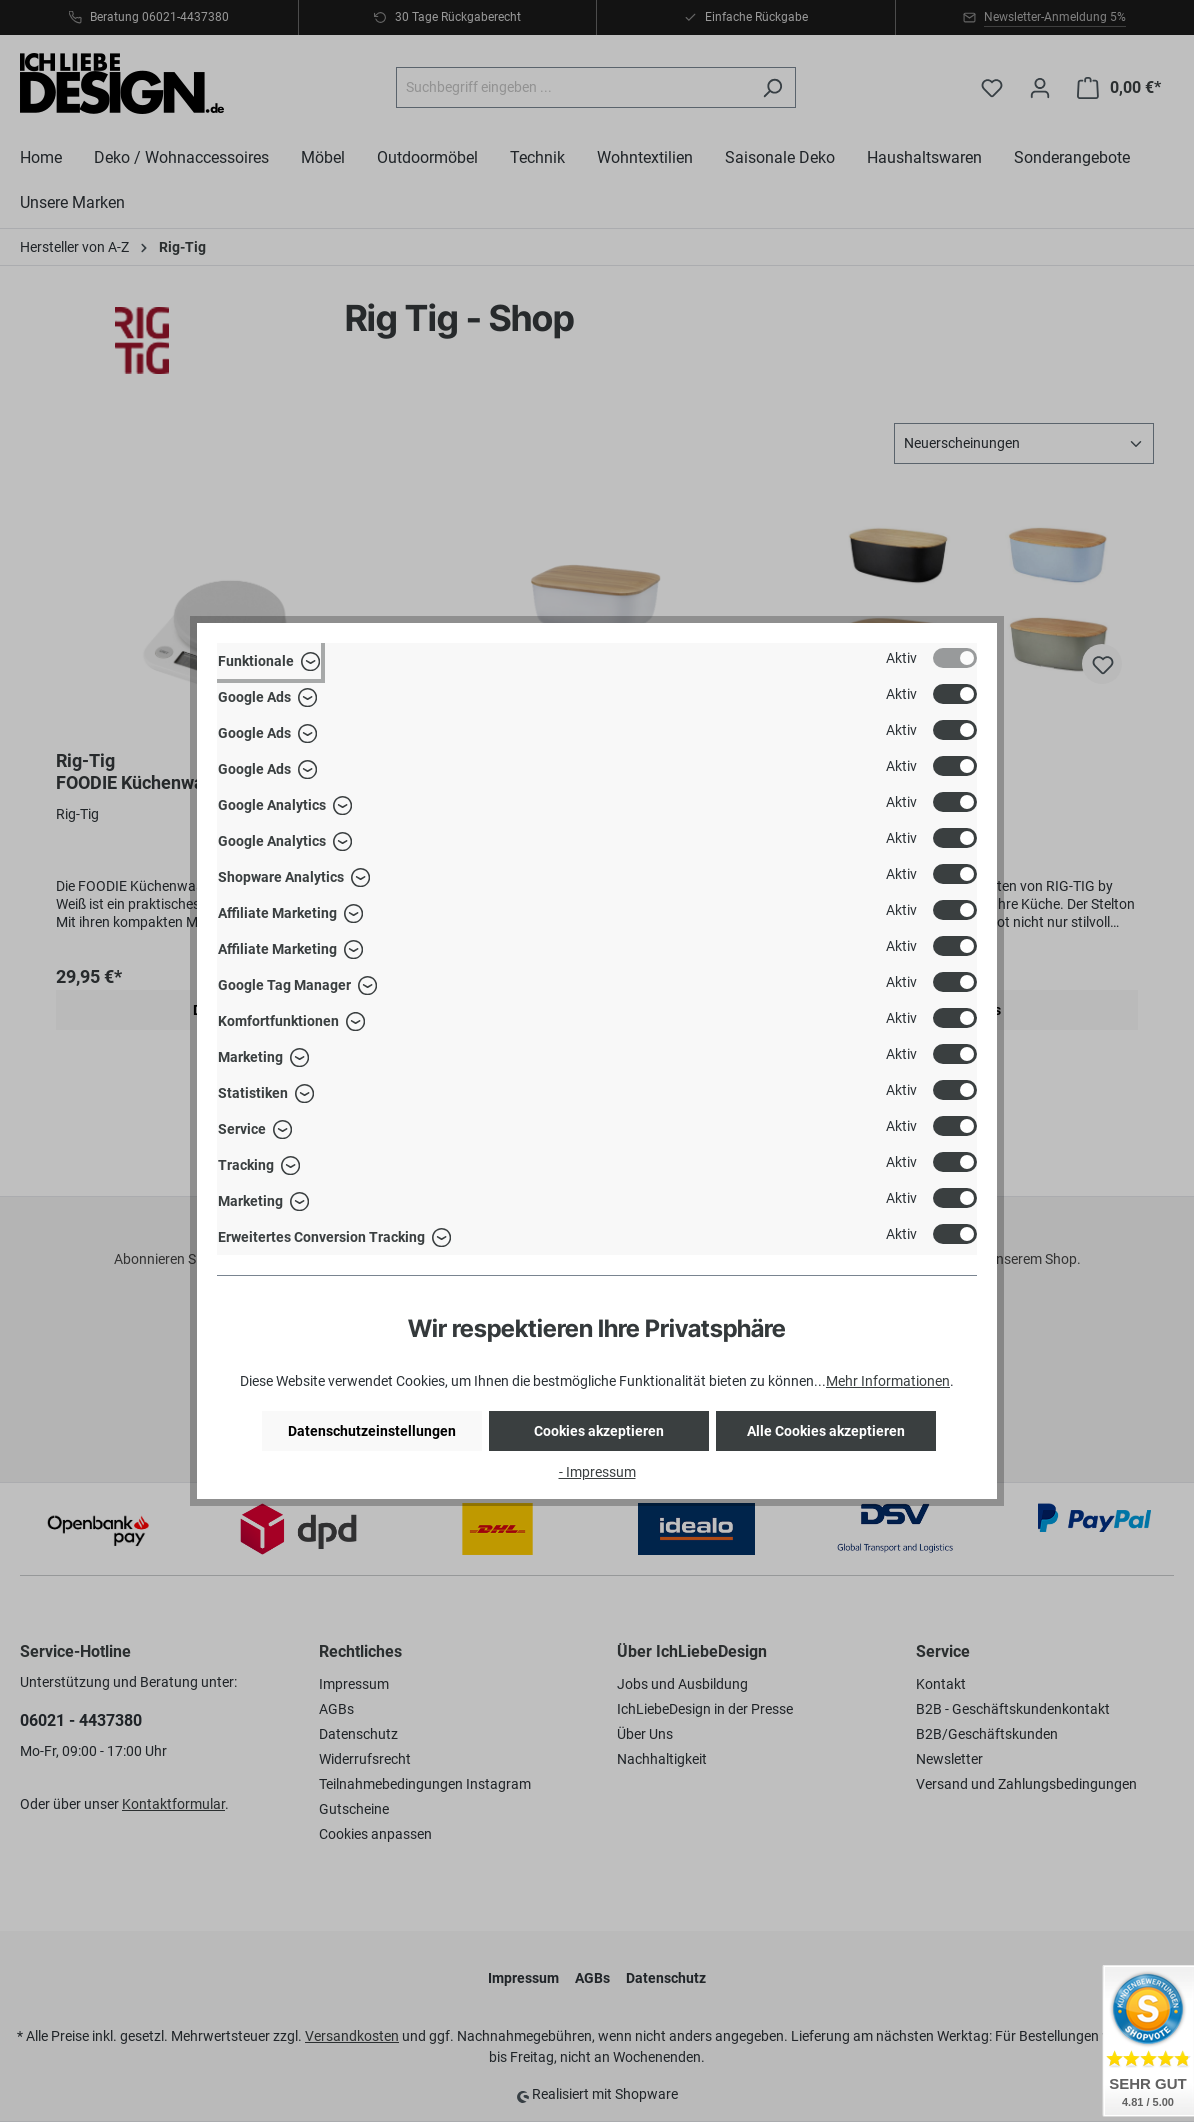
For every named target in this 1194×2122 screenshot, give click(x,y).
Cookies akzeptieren (599, 1431)
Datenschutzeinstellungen (372, 1431)
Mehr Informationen (888, 1381)
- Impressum (597, 1472)
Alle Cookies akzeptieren (826, 1431)
